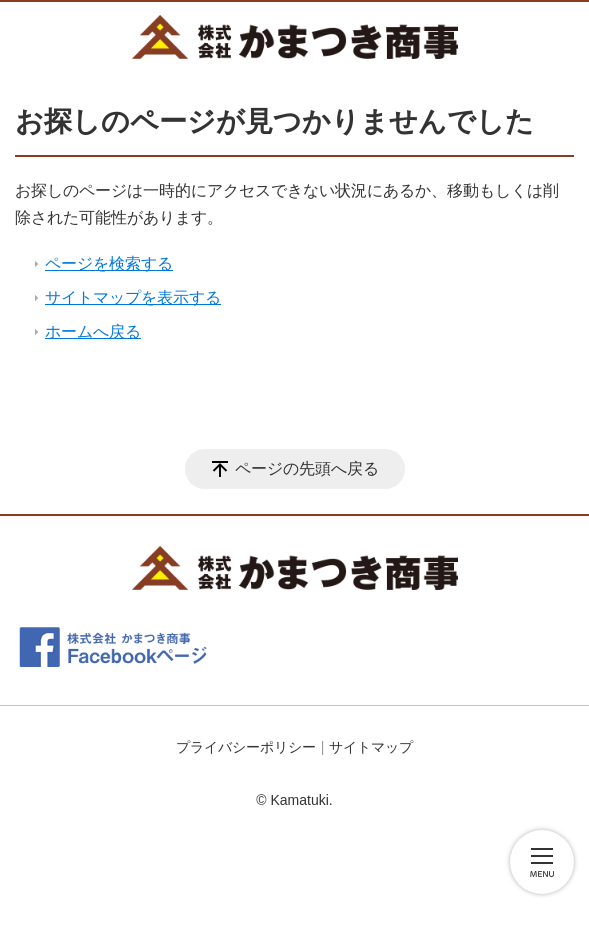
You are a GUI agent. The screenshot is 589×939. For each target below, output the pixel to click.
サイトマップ (371, 747)
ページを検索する (109, 263)
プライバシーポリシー (246, 747)
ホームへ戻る (93, 331)
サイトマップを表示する (133, 297)
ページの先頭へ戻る (307, 468)
